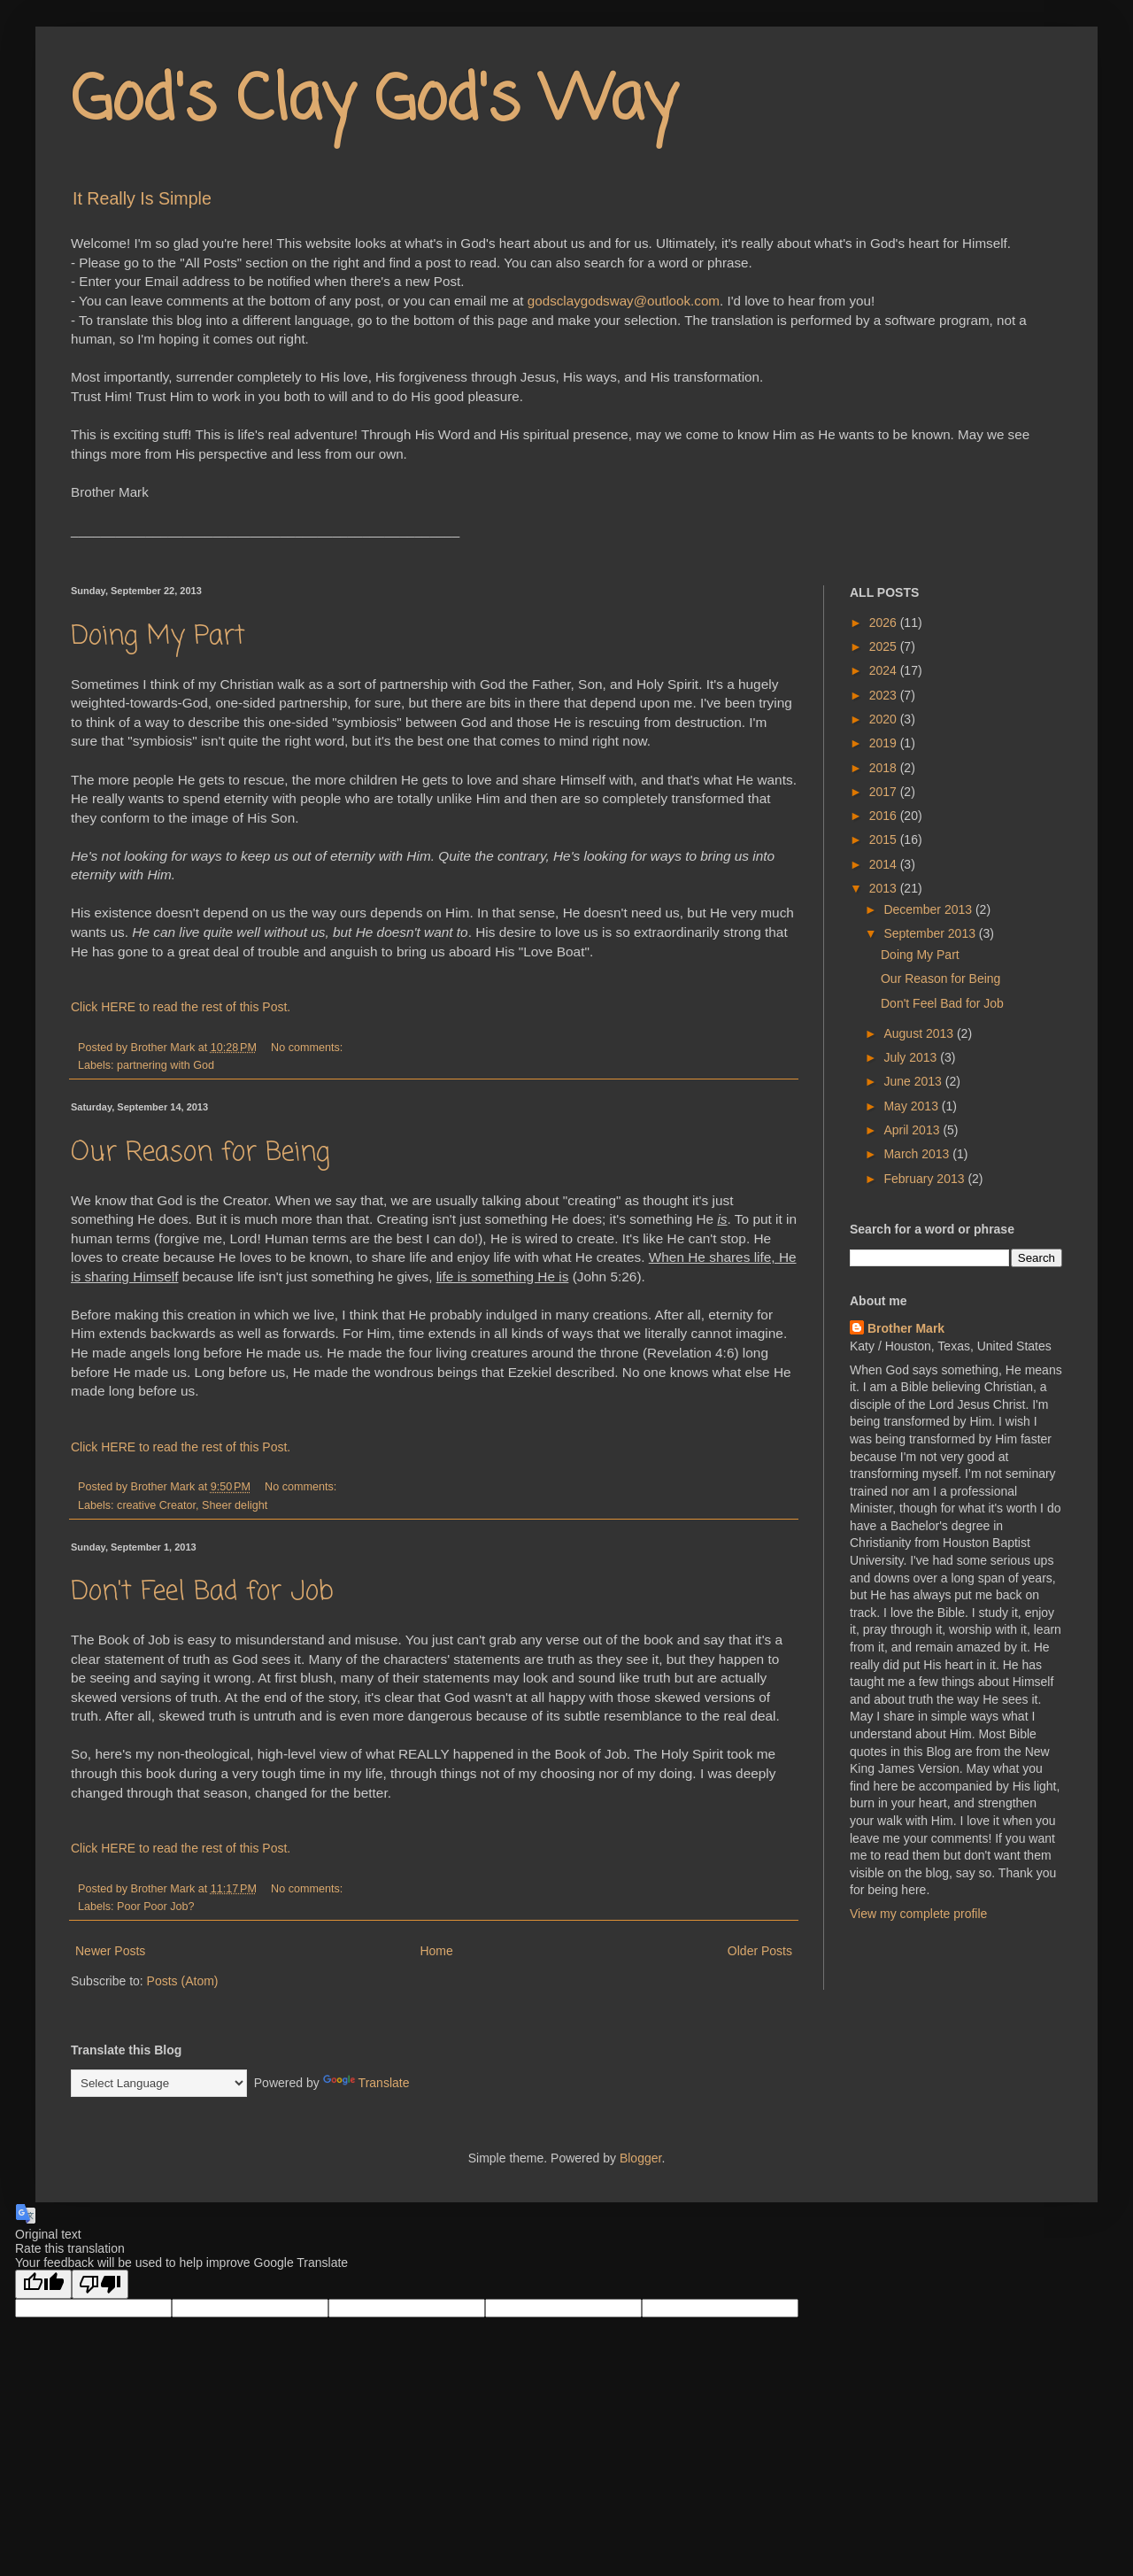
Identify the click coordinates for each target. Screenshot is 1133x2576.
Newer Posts (110, 1951)
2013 (884, 888)
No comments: (308, 1047)
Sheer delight (234, 1505)
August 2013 (920, 1033)
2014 (884, 864)
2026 (884, 622)
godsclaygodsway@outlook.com (624, 300)
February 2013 (925, 1179)
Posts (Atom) (183, 1981)
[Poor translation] (100, 2284)
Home (436, 1951)
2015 (884, 839)
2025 (884, 646)
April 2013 (913, 1130)
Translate (366, 2083)
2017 (884, 792)
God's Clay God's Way (373, 102)
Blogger (640, 2158)
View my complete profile (918, 1914)
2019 (884, 743)
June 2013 (913, 1081)
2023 (884, 695)
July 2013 (911, 1057)
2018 (884, 768)
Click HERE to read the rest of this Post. (180, 1007)
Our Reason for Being (200, 1153)
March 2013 (917, 1154)
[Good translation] (43, 2284)
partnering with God (165, 1065)
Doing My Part (158, 636)
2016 (884, 815)
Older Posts (760, 1951)
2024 (884, 670)
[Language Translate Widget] (159, 2083)
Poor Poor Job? (156, 1906)
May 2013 (912, 1106)
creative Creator (156, 1505)
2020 (884, 719)
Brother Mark (905, 1328)
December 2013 (929, 909)
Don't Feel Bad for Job (202, 1592)
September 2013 (930, 933)
